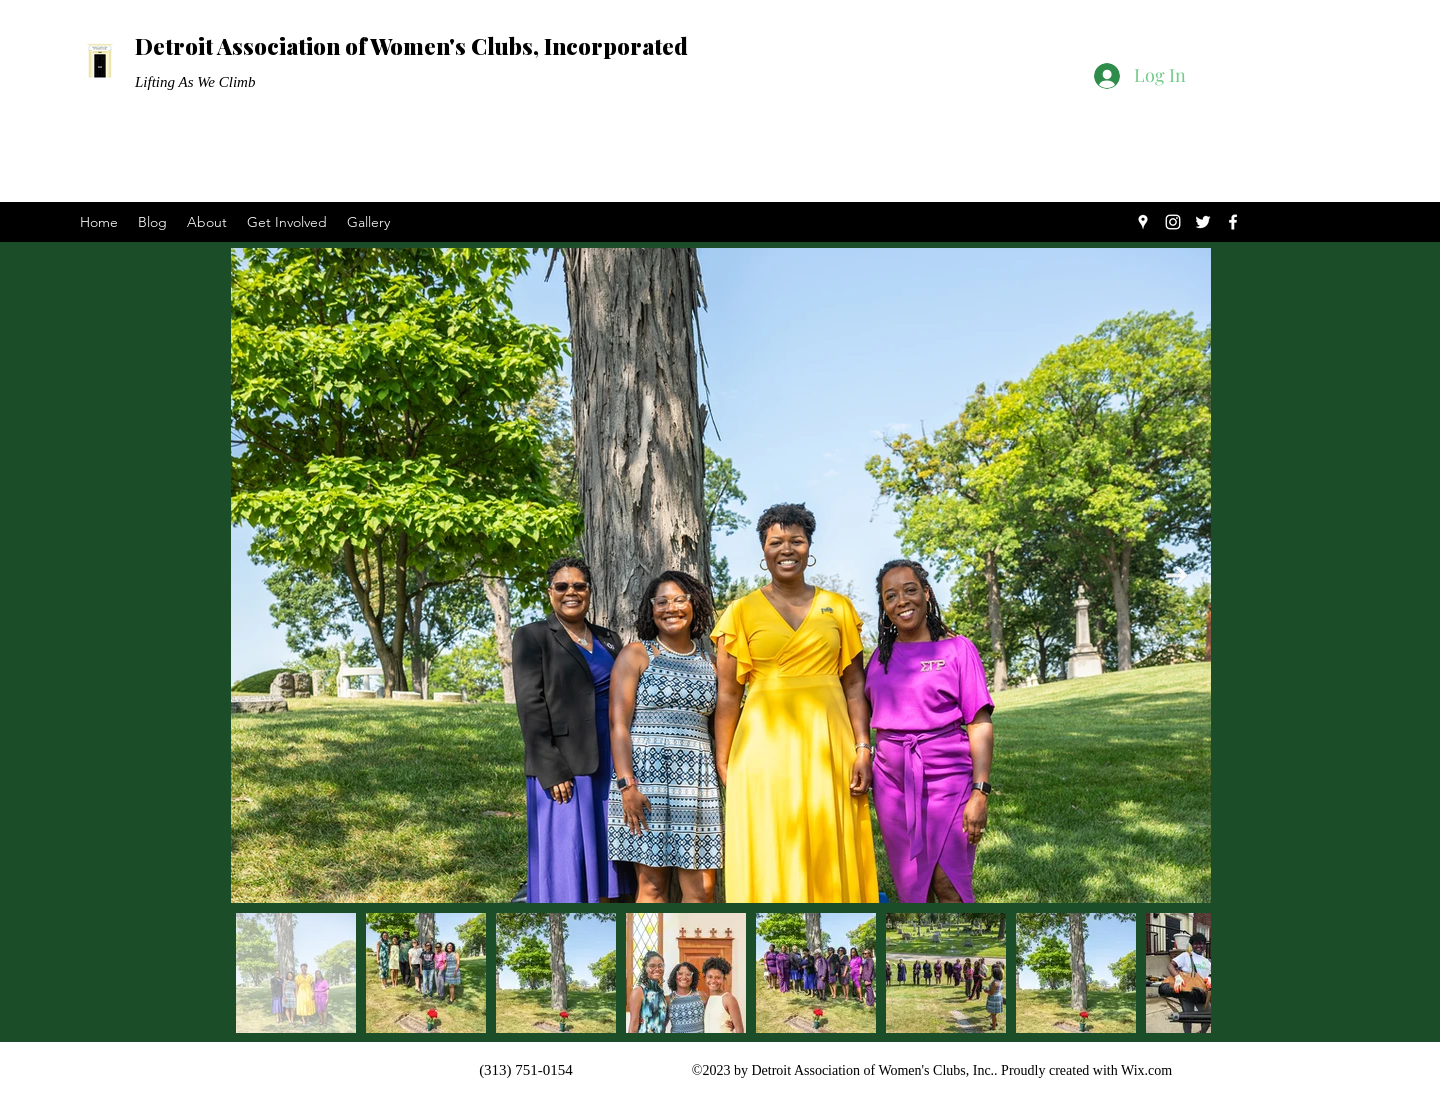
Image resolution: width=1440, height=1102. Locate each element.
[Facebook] (1233, 222)
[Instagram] (1173, 222)
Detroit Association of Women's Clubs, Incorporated (411, 46)
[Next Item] (1177, 575)
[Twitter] (1203, 222)
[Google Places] (1143, 222)
